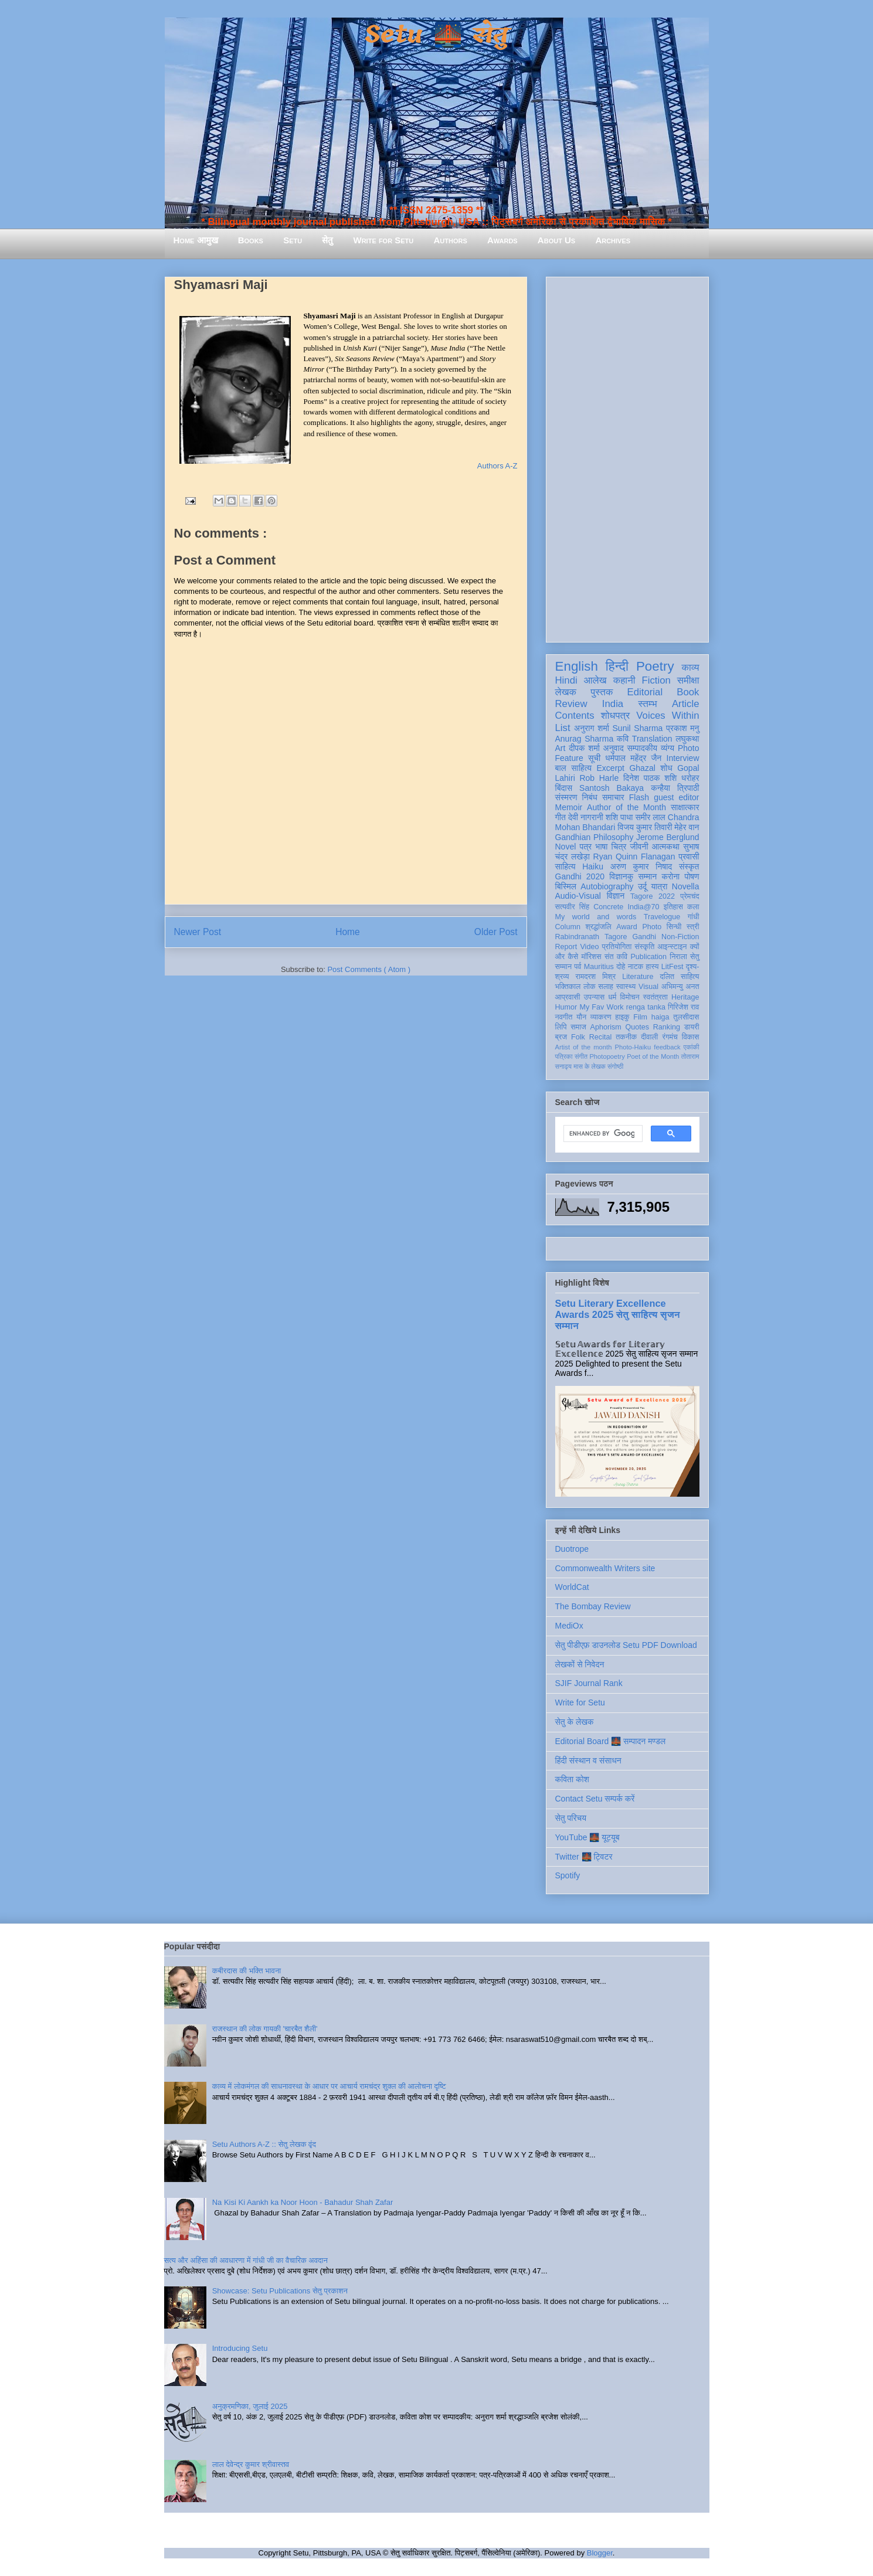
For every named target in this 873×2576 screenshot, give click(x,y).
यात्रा (659, 886)
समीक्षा (688, 680)
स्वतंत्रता (655, 997)
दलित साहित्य (679, 977)
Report (566, 947)
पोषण (691, 876)
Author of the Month (626, 807)
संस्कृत (689, 866)
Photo (651, 927)
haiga (660, 1017)
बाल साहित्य (573, 768)
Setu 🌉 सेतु (436, 35)
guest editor (676, 797)
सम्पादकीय (642, 748)
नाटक (636, 967)
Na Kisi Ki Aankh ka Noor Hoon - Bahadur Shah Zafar (302, 2202)
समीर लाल (650, 817)
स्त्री (693, 927)
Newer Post (198, 932)
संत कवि (615, 957)
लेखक (566, 692)
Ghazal (642, 768)
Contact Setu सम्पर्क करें (595, 1798)
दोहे (620, 967)
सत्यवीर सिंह (572, 907)
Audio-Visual (578, 895)
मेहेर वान (686, 827)
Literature (637, 977)
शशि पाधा (619, 817)
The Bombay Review (593, 1606)
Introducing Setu (240, 2348)
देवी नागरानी (585, 817)
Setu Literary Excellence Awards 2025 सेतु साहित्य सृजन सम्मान (617, 1314)
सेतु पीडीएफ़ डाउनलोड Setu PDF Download (626, 1645)
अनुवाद (613, 748)
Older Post (496, 932)
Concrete (608, 907)
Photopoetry (606, 1056)
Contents (575, 715)
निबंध (589, 797)
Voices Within (667, 715)
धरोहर (690, 778)
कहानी (624, 680)
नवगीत (564, 1017)
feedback (667, 1047)
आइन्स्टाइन (672, 947)
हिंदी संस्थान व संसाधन (588, 1760)
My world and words (596, 917)
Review (571, 703)
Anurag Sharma (584, 738)
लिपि (561, 1027)
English (576, 666)
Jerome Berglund (667, 837)
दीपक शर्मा (584, 748)
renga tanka (645, 1007)
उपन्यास (594, 997)
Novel (565, 846)
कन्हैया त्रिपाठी (675, 788)
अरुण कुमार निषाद (641, 866)
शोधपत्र (615, 715)
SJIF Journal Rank (589, 1683)
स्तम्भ (647, 703)
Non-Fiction (680, 937)
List (562, 727)
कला (693, 907)
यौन (581, 1017)
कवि (623, 738)
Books (250, 240)
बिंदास (564, 788)
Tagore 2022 (652, 896)
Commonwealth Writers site (605, 1568)
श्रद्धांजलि (598, 927)
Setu (292, 240)
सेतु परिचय (571, 1818)
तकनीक (626, 1037)
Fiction (655, 680)
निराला (678, 957)
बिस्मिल (565, 886)
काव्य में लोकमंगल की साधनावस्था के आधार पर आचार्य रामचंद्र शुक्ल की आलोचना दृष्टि (329, 2086)
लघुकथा (687, 738)
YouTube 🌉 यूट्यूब (587, 1837)
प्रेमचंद (689, 896)
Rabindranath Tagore (591, 937)
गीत (560, 817)
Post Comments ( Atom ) (368, 969)
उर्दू (642, 886)
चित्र (619, 846)
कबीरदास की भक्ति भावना (246, 1970)
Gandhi (644, 937)
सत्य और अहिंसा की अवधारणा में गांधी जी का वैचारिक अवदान (246, 2260)
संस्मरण (566, 797)
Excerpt (610, 768)
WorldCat (572, 1587)
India (612, 703)
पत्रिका (564, 1056)
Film (640, 1017)
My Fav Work (601, 1007)
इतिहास (673, 907)
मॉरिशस (592, 957)
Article (685, 703)
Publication (648, 957)
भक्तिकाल (568, 987)
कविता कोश (572, 1779)
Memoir (569, 807)
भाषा (601, 846)
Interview (683, 758)
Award (626, 927)
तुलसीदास (686, 1017)
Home (347, 932)
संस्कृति (644, 947)
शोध (666, 768)
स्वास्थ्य (626, 987)
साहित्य (565, 866)
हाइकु (622, 1017)
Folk (578, 1037)
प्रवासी (688, 856)
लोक (589, 987)
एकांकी (691, 1047)
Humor (566, 1007)
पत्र (585, 846)
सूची (594, 758)
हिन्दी (617, 666)
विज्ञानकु (621, 876)
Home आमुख (196, 240)
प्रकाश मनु (682, 728)
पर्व (577, 967)
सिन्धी (674, 927)
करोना (670, 876)
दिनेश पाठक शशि (650, 778)
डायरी (691, 1027)
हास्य (652, 967)
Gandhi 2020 (579, 876)
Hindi (566, 680)
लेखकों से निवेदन (579, 1664)
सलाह (605, 987)
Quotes (637, 1027)
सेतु (327, 240)
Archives (612, 240)
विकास (690, 1037)
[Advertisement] (627, 457)
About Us (556, 240)
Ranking (666, 1027)
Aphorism (605, 1027)
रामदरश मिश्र (595, 977)
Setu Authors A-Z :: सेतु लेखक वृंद (264, 2144)
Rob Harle (599, 778)
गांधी (693, 917)
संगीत (581, 1056)
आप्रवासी (567, 997)
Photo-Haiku (633, 1047)
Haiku (592, 866)
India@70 (643, 907)
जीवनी (639, 846)
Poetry (655, 666)
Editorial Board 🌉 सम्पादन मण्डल (610, 1741)
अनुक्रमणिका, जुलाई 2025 (250, 2406)
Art (560, 748)
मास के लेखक (589, 1066)
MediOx (569, 1625)
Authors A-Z (497, 465)
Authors (450, 240)
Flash (639, 797)
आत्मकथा (666, 846)
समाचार (613, 797)
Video (589, 947)
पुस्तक (601, 692)
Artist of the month (583, 1047)
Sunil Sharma (638, 728)
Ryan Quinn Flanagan (634, 856)
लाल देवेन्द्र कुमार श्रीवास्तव (250, 2464)
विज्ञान (616, 895)
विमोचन (629, 997)
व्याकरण (601, 1017)
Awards (502, 240)
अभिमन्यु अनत (680, 987)
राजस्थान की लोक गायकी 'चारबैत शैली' (265, 2028)
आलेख (595, 680)
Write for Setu (384, 240)
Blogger (600, 2552)
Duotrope (572, 1549)
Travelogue (662, 917)
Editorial (645, 692)
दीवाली (649, 1037)
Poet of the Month (653, 1056)
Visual (648, 987)
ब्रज (561, 1037)
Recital (600, 1037)
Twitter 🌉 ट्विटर (584, 1856)
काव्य (690, 667)
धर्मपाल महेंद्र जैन (633, 758)
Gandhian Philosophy (594, 837)
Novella (685, 886)
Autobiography (606, 886)
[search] (601, 1134)
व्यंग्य (667, 748)
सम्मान (647, 876)
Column (567, 927)
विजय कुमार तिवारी (644, 827)
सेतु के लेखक (574, 1722)
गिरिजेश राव (683, 1007)
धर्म (612, 997)
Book (688, 692)
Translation (652, 738)
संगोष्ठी (615, 1066)
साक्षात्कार (685, 807)
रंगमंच (669, 1037)
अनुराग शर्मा (591, 728)
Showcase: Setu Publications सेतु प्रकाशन (280, 2290)
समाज (578, 1027)
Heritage (685, 997)
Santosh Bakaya (611, 788)
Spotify (567, 1875)
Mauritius (599, 967)
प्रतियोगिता (617, 947)
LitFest (672, 967)
